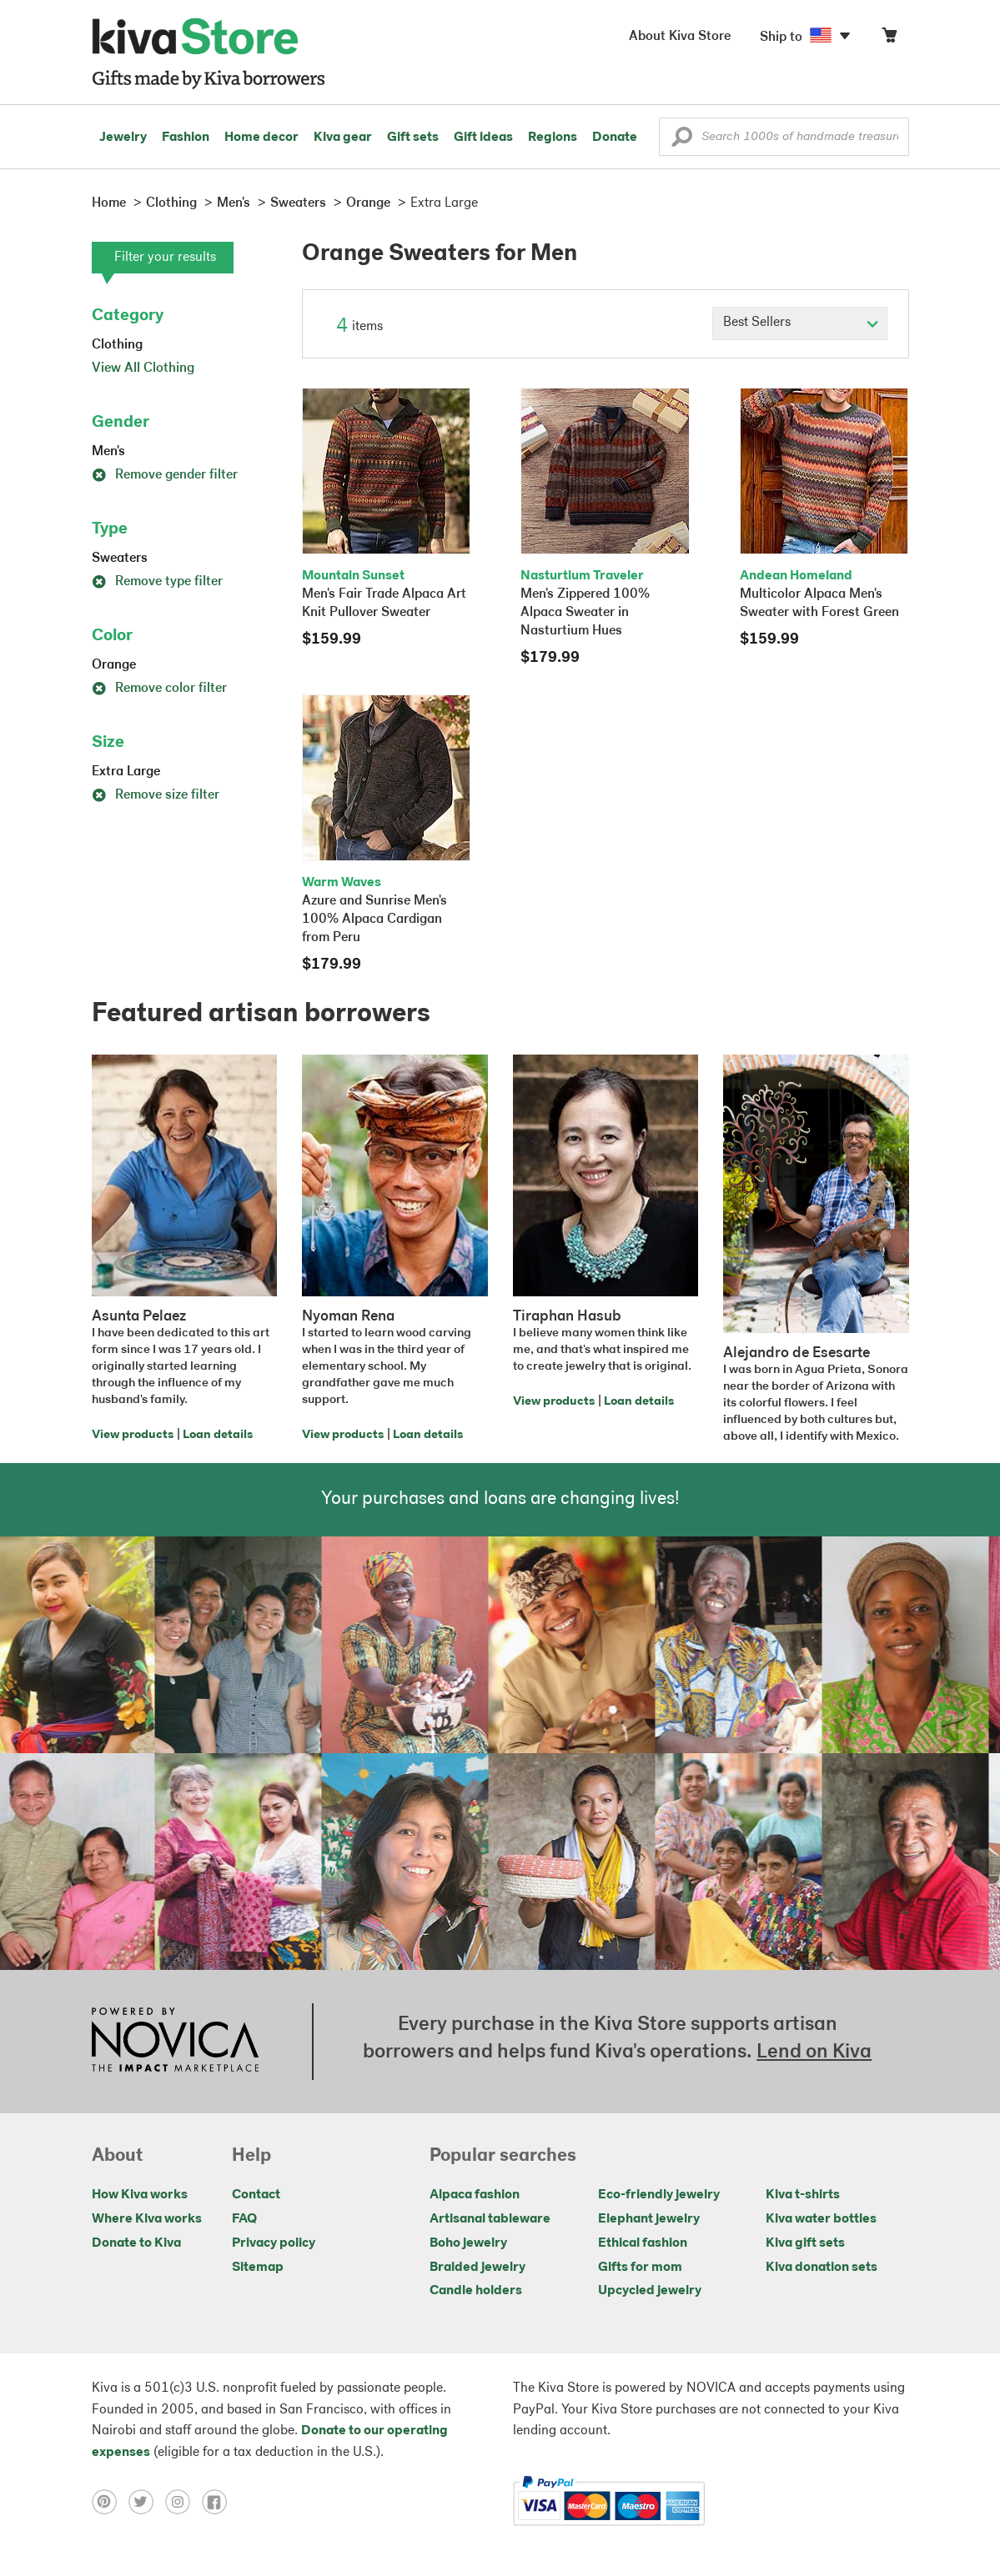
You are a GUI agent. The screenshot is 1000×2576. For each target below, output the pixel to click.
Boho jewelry (468, 2243)
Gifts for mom (640, 2267)
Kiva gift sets (805, 2243)
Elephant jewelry (649, 2219)
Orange (114, 665)
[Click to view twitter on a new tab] (146, 2501)
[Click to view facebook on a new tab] (218, 2501)
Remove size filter (155, 795)
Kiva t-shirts (803, 2195)
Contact (256, 2195)
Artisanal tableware (490, 2219)
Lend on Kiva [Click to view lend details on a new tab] (814, 2052)
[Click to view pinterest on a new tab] (110, 2501)
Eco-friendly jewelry (659, 2195)
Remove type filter (157, 582)
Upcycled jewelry (649, 2291)
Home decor (261, 137)
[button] (681, 141)
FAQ (244, 2219)
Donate (614, 137)
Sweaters (120, 558)
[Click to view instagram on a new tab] (183, 2501)
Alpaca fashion (475, 2195)
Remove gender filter (165, 475)
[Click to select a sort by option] (799, 323)
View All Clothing (143, 368)
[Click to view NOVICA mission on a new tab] (175, 2041)
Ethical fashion (642, 2243)
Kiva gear (343, 137)
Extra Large (126, 772)
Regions (552, 137)
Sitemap (258, 2267)
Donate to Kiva (136, 2243)
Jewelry (123, 137)
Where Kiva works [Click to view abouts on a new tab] (147, 2219)
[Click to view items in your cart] (889, 39)
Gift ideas (483, 137)
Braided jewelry (477, 2267)
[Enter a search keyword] (784, 137)
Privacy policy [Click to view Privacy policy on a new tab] (273, 2243)
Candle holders (476, 2291)
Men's (108, 452)
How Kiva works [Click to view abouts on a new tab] (140, 2195)
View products (132, 1435)
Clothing (117, 345)
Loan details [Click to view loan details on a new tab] (218, 1435)
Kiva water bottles (821, 2219)
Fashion (185, 137)
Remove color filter (159, 688)
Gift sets (413, 137)
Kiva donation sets (821, 2267)
